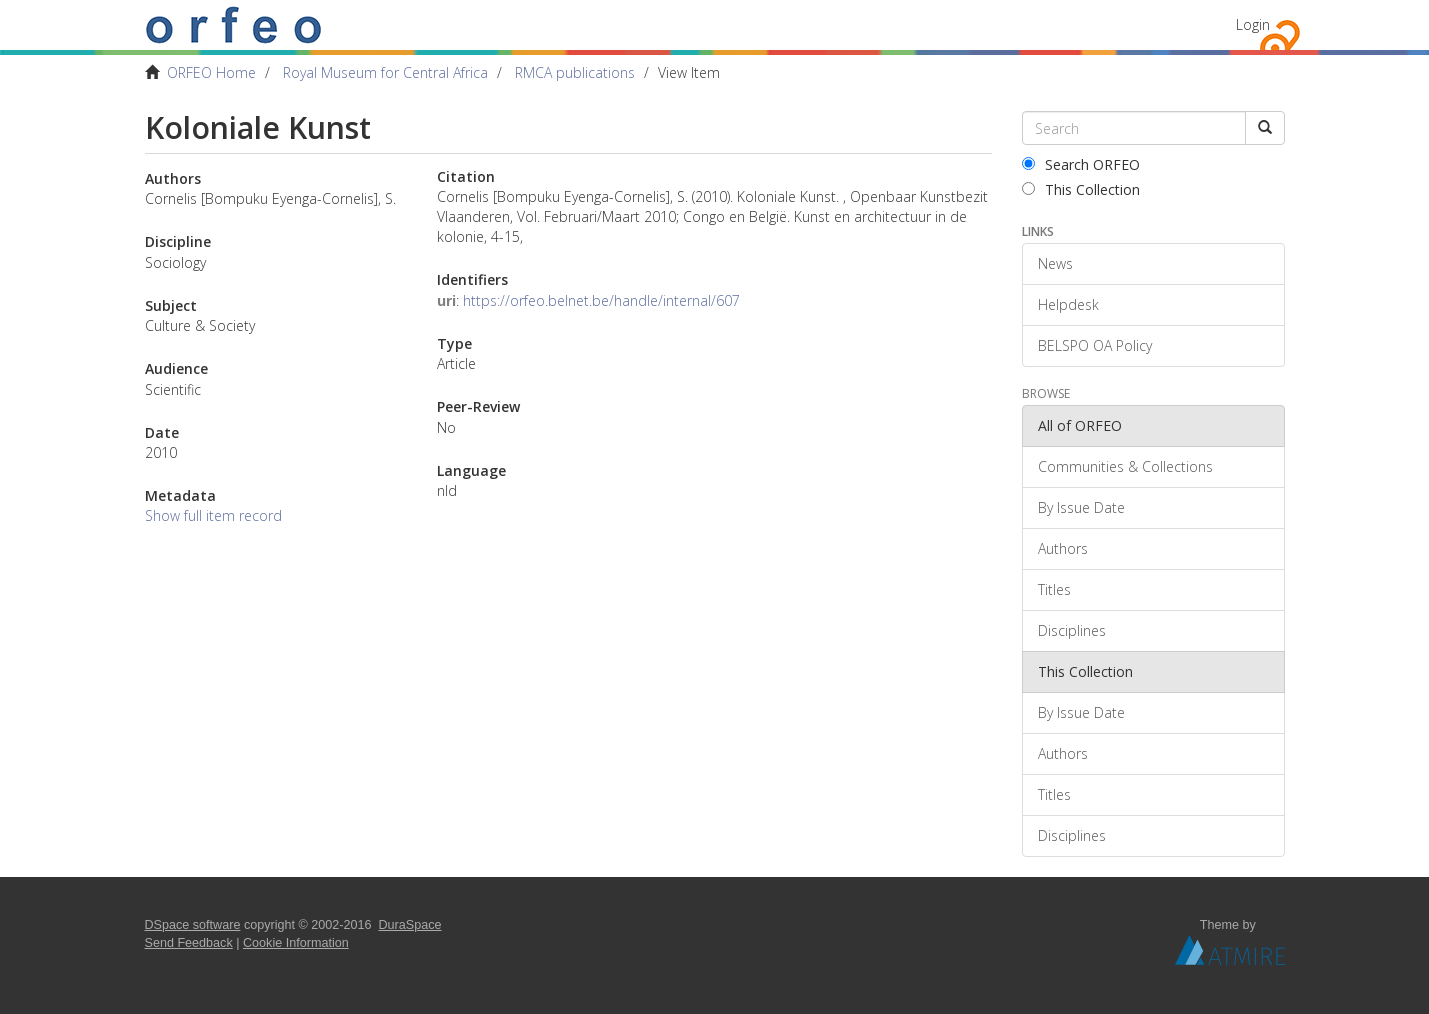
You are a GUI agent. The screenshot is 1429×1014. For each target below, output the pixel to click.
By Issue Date (1081, 507)
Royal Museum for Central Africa (385, 72)
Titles (1054, 589)
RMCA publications (575, 72)
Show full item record (213, 515)
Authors (1063, 548)
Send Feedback (189, 943)
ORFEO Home (211, 72)
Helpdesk (1068, 304)
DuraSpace (410, 925)
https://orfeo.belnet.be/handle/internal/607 (601, 300)
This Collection (1081, 189)
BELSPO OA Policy (1095, 345)
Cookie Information (296, 943)
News (1055, 263)
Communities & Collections (1125, 466)
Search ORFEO (1081, 164)
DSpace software (193, 925)
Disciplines (1072, 630)
